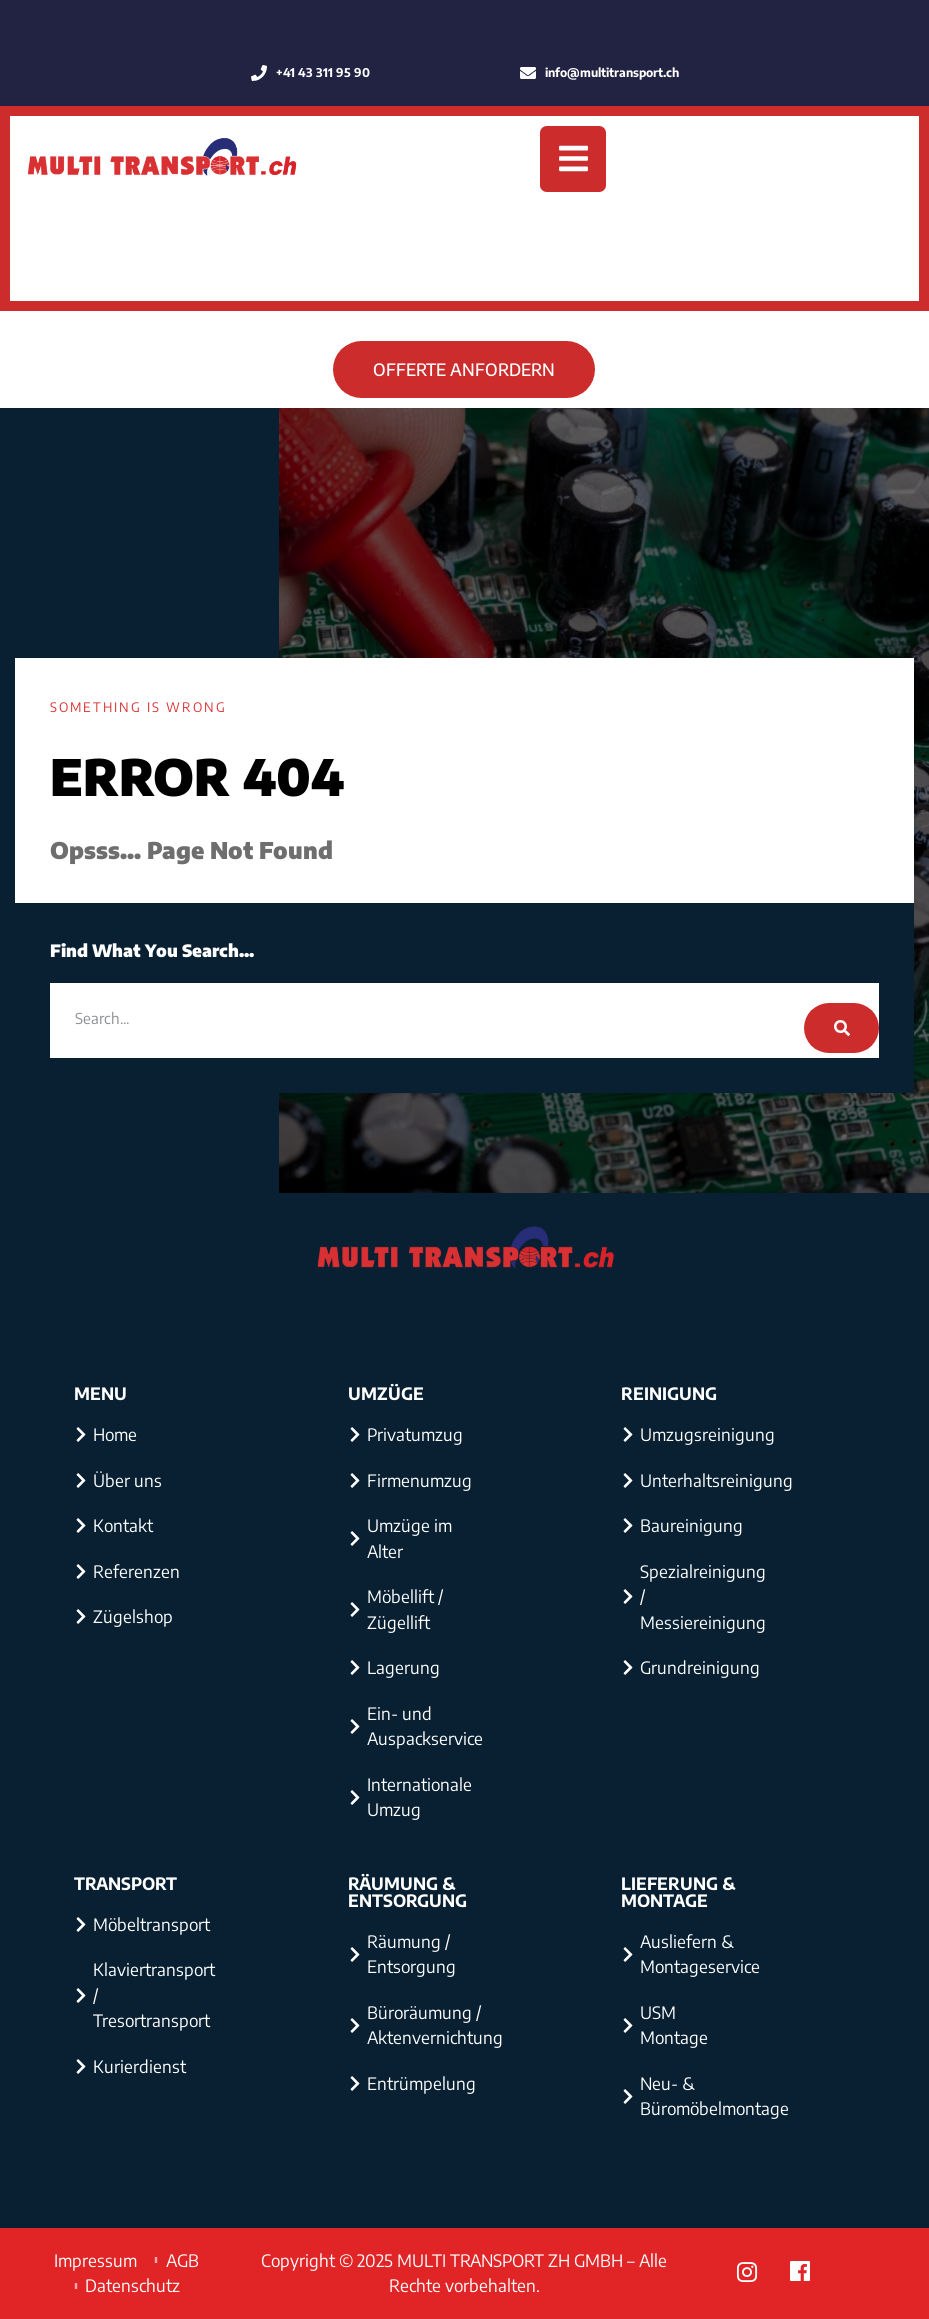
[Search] (841, 1028)
